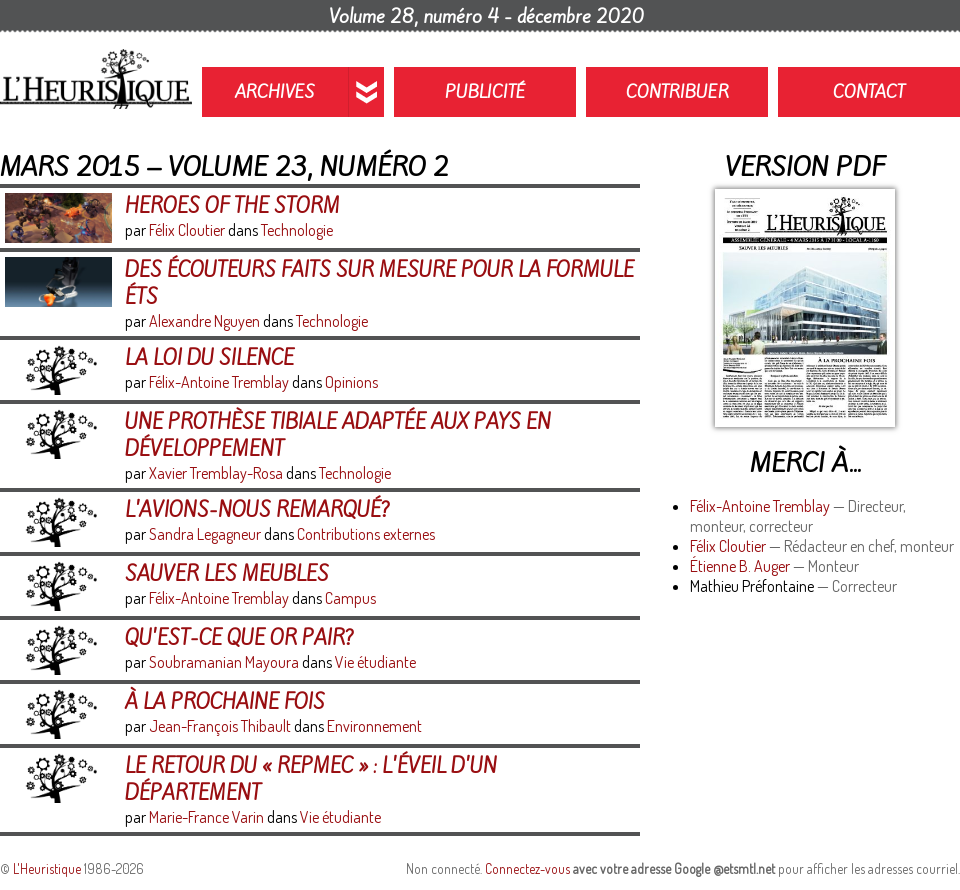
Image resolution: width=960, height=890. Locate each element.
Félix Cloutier (728, 546)
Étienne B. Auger (740, 566)
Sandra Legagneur (205, 534)
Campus (350, 598)
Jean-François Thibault (220, 726)
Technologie (297, 230)
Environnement (374, 726)
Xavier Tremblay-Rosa (216, 473)
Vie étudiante (375, 662)
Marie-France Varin (206, 817)
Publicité (485, 92)
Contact (869, 92)
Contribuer (677, 92)
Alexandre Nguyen (204, 321)
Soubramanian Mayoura (224, 662)
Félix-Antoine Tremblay (760, 506)
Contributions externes (366, 534)
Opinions (351, 382)
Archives (275, 92)
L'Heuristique (47, 868)
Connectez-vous (527, 868)
